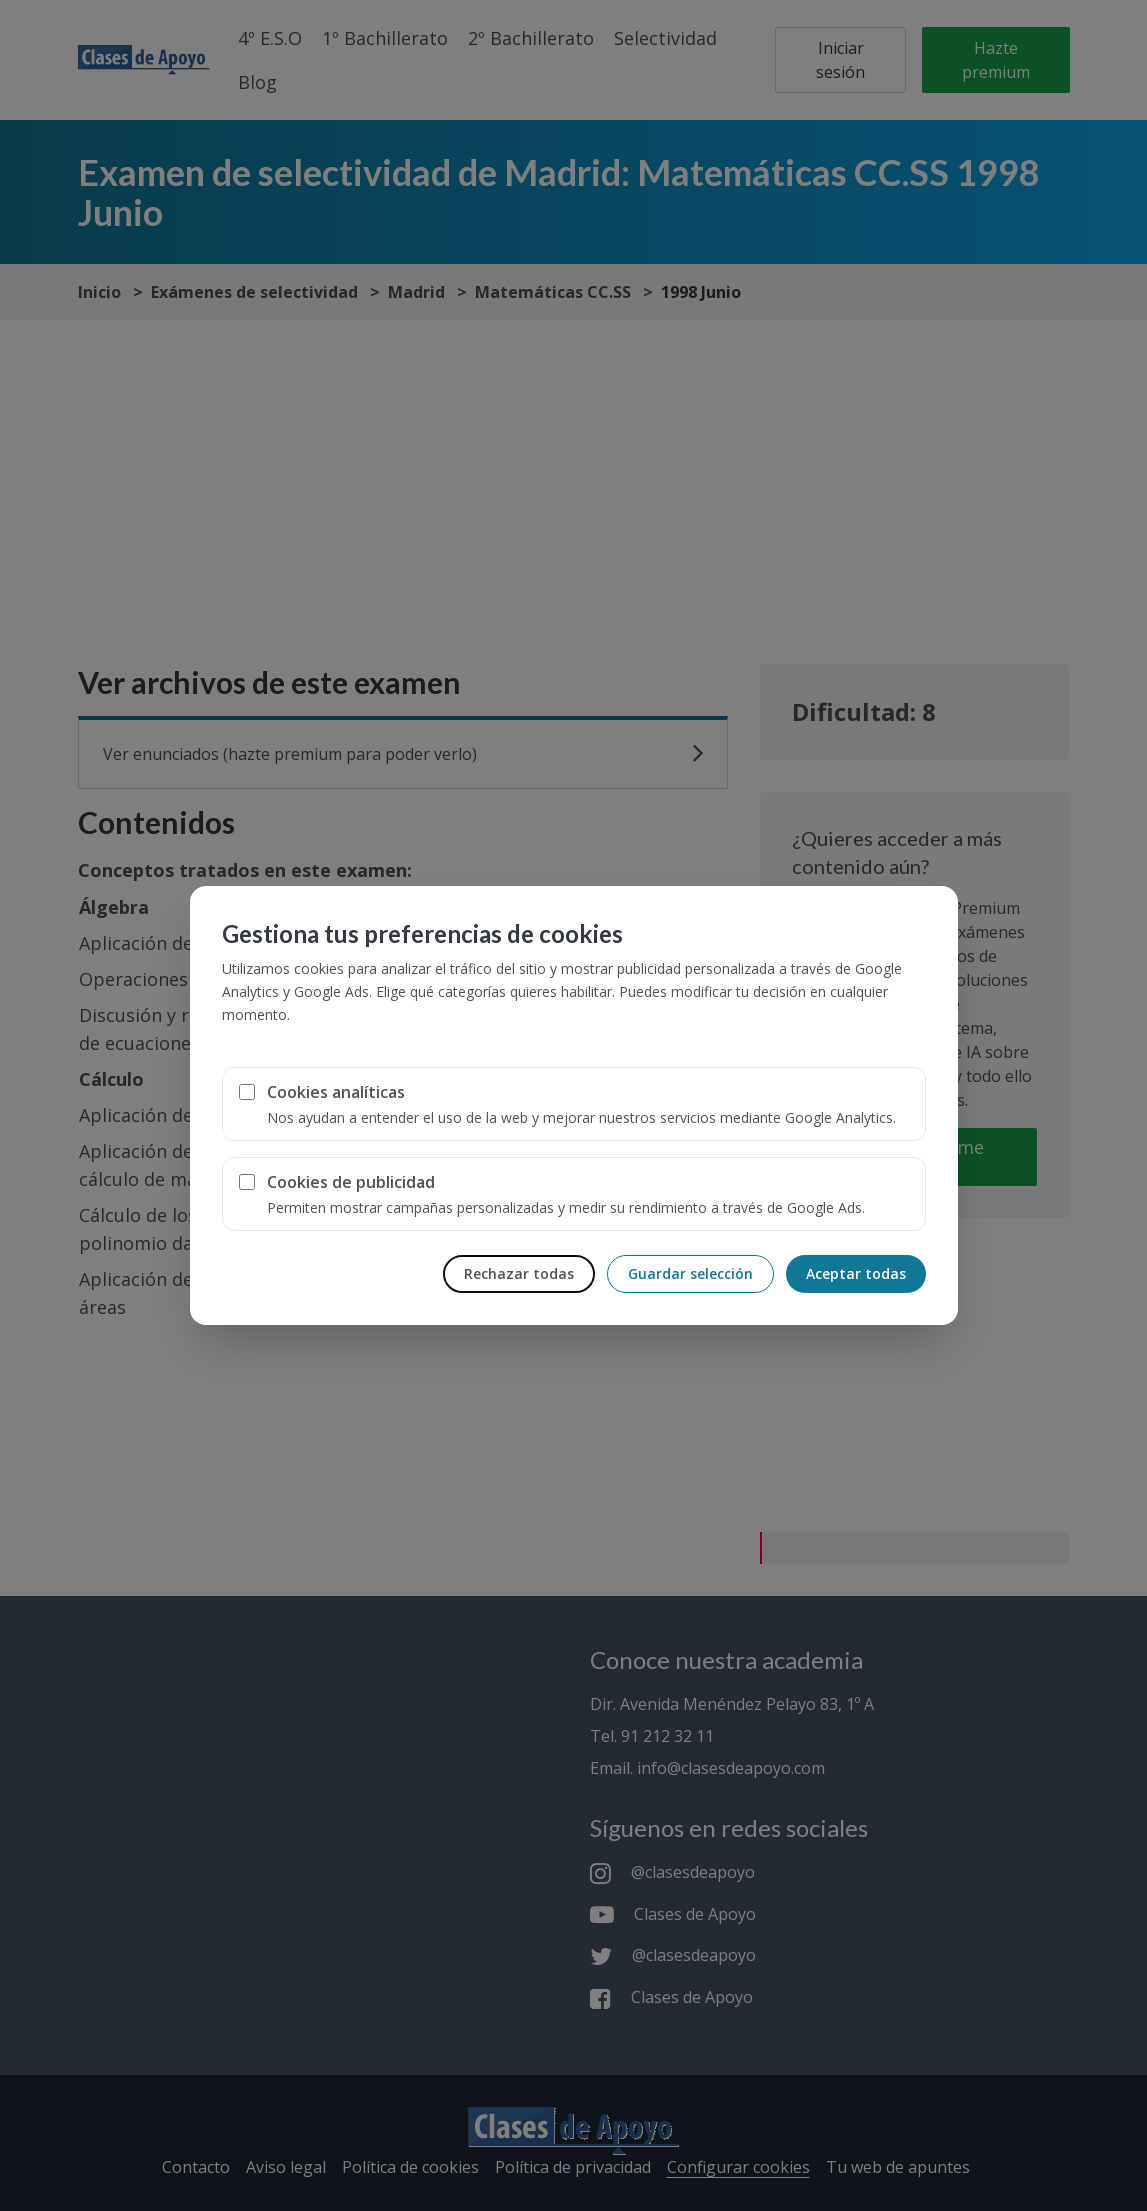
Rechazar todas (519, 1273)
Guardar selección (690, 1273)
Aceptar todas (856, 1273)
